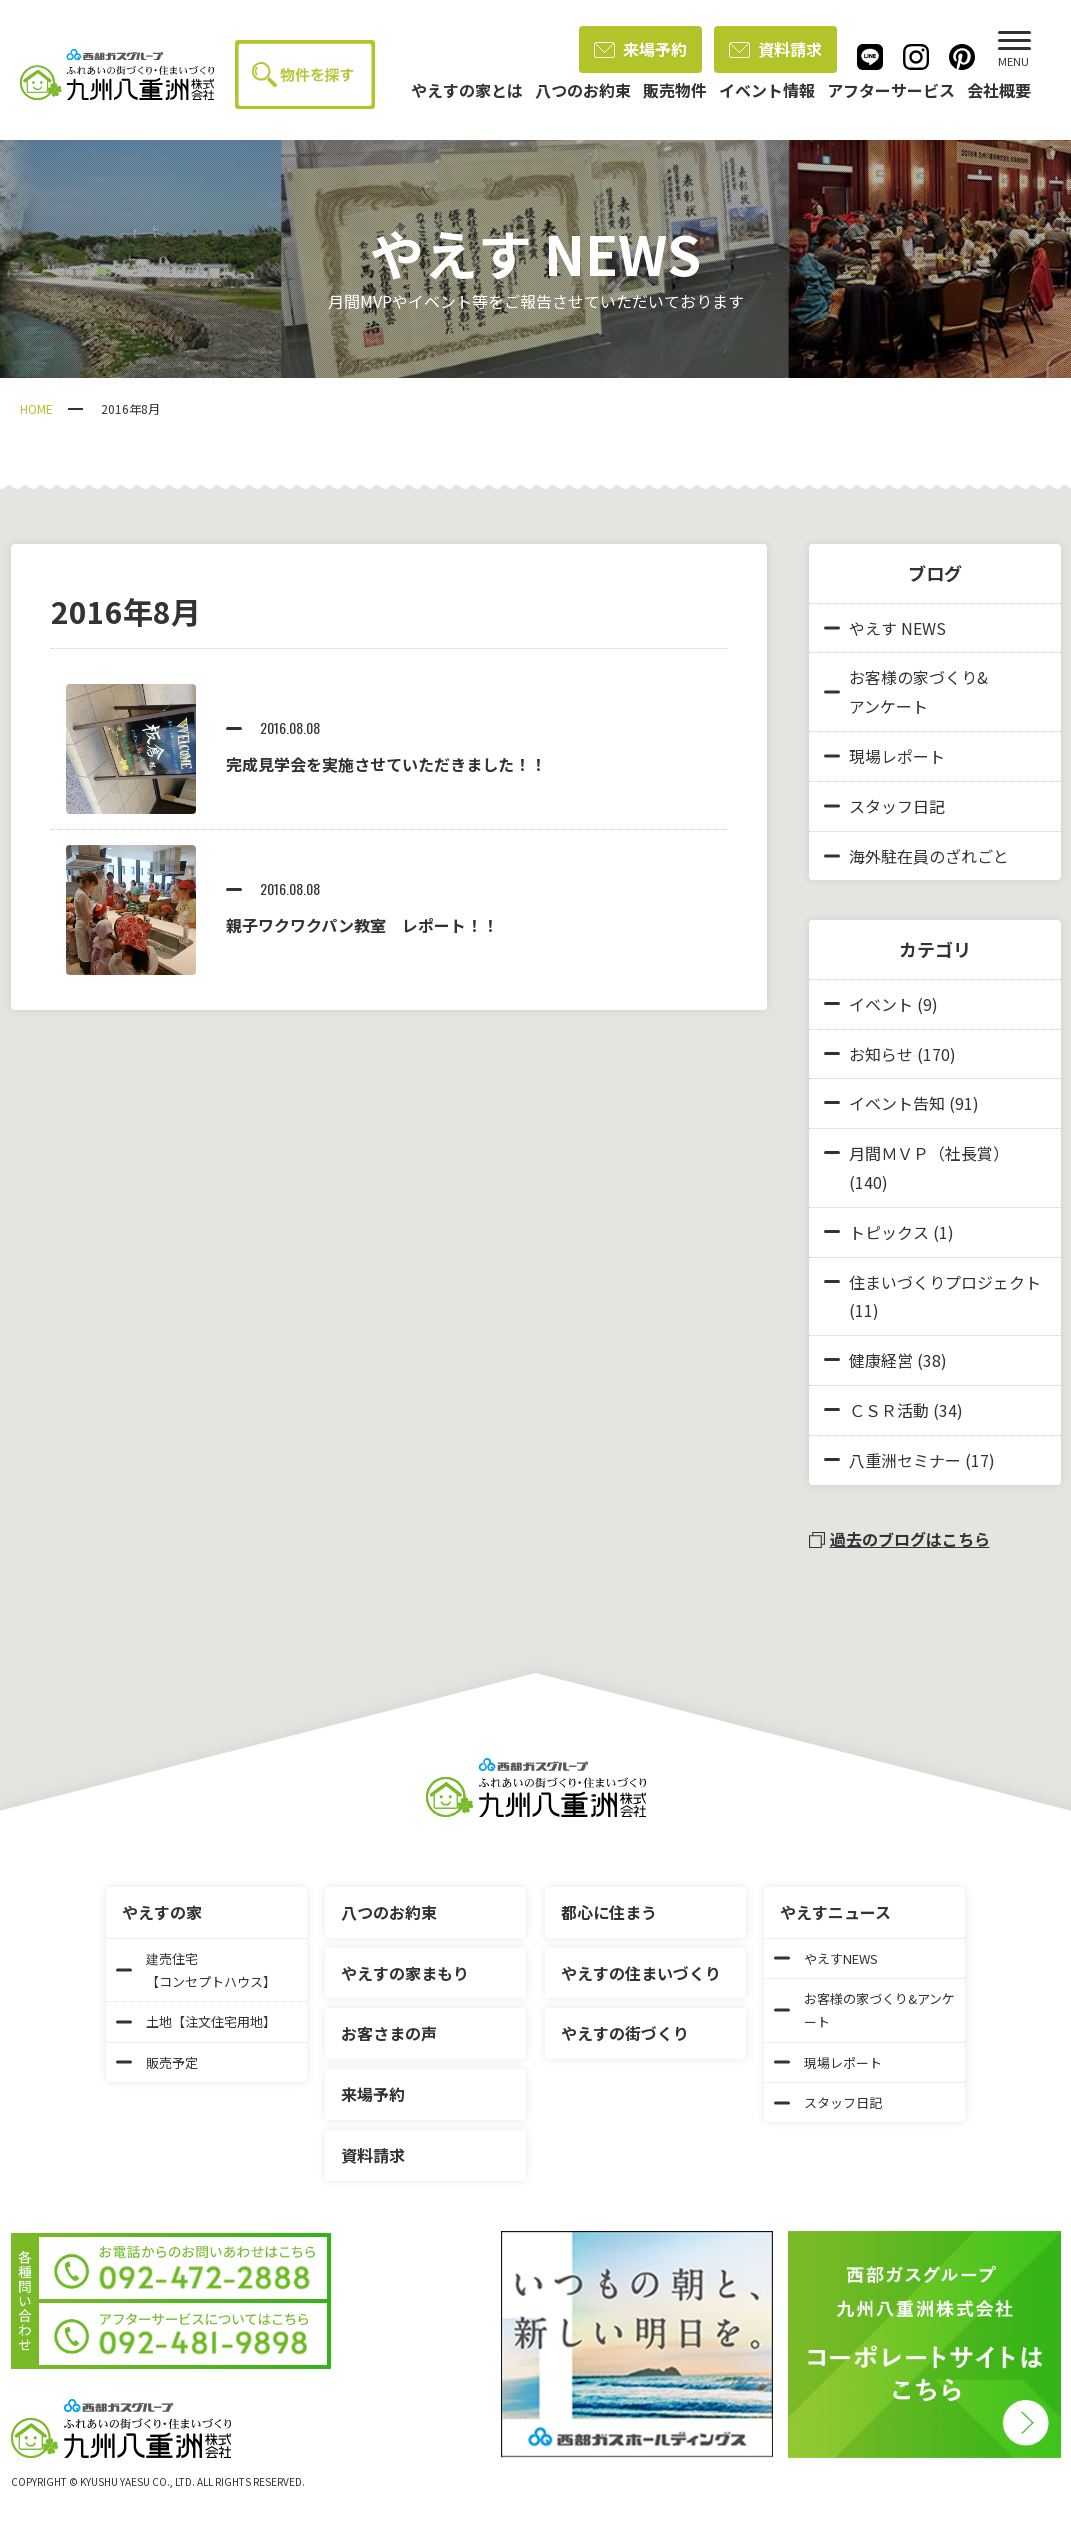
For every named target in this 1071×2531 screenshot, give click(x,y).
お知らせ (881, 1054)
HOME (36, 408)
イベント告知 (897, 1103)
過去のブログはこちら (899, 1539)
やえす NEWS (885, 628)
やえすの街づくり (625, 2033)
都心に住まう (609, 1912)
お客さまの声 (389, 2033)
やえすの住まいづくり (641, 1973)
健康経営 (881, 1360)
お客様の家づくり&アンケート (906, 691)
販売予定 (157, 2062)
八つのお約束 (389, 1912)
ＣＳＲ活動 (889, 1410)
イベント (881, 1004)
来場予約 (640, 49)
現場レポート (884, 756)
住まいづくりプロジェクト (945, 1282)
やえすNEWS (826, 1958)
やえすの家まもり (405, 1973)
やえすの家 (162, 1912)
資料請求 (775, 49)
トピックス (889, 1232)
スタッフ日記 (884, 806)
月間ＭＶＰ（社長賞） (929, 1153)
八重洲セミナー (905, 1460)
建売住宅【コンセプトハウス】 (196, 1970)
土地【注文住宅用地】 (196, 2021)
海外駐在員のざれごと (916, 856)
